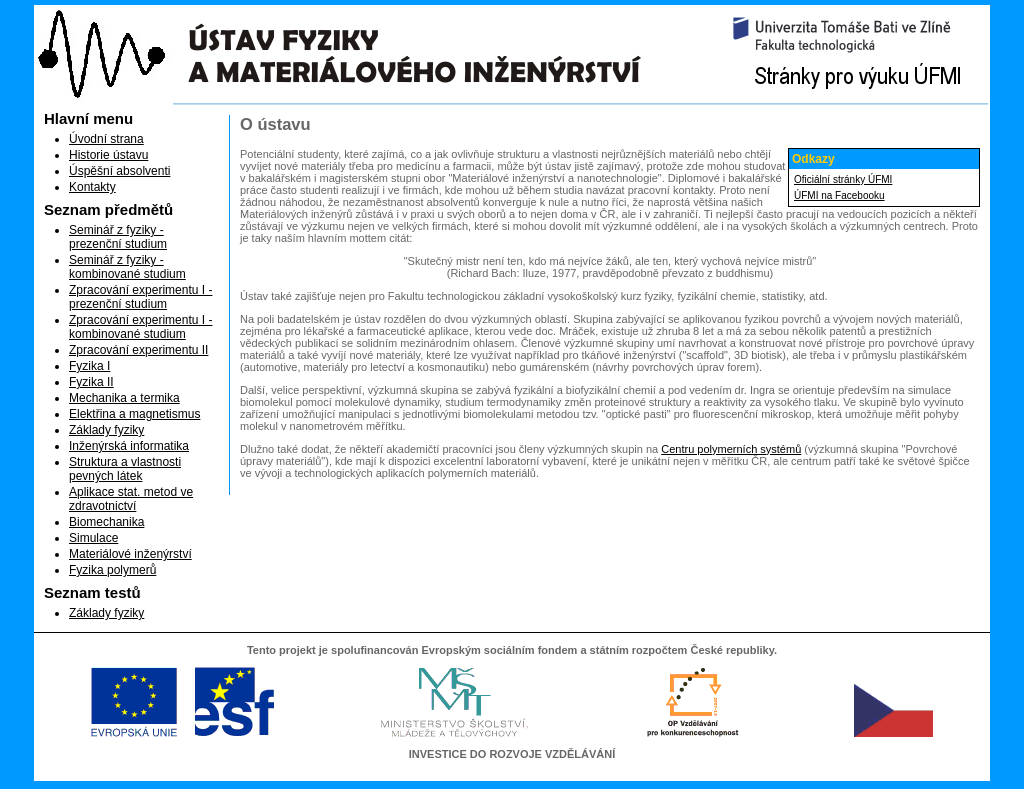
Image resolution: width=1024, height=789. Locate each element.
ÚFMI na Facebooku (839, 195)
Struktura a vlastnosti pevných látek (125, 469)
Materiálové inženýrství (130, 554)
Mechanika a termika (124, 398)
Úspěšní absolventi (119, 171)
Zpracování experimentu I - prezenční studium (140, 297)
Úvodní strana (106, 139)
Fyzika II (91, 382)
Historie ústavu (108, 155)
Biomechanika (106, 522)
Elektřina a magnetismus (134, 414)
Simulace (93, 538)
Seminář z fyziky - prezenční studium (118, 237)
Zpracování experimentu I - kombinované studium (140, 327)
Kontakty (92, 187)
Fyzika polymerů (112, 570)
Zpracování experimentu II (138, 350)
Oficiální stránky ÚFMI (843, 179)
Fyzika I (89, 366)
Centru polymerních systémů (731, 449)
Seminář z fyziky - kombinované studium (127, 267)
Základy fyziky (106, 430)
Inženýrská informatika (129, 446)
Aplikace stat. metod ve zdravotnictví (131, 499)
